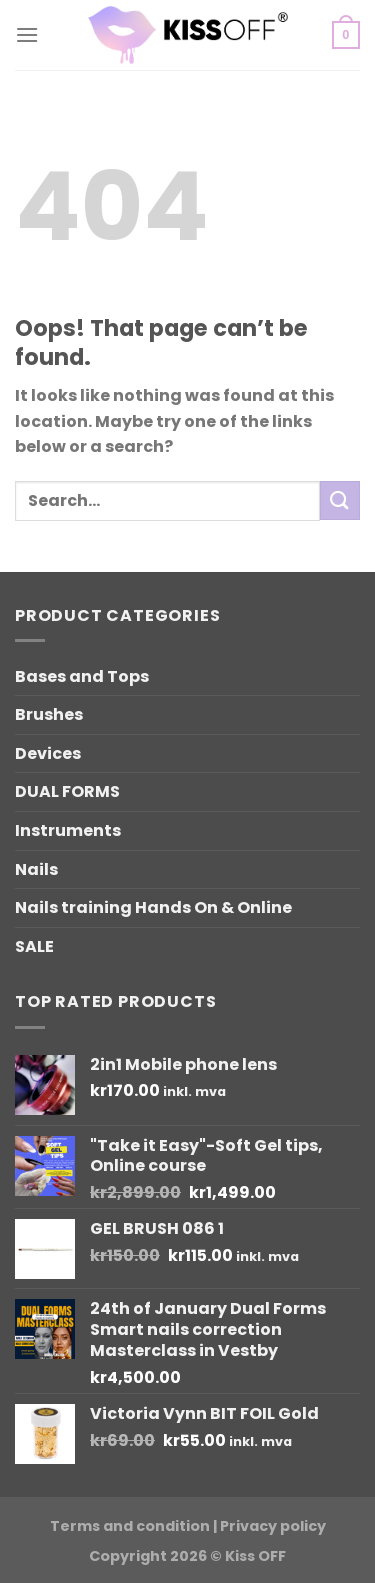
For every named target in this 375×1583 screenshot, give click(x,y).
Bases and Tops (82, 676)
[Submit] (340, 500)
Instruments (68, 830)
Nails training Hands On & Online (153, 907)
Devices (48, 753)
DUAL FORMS (67, 791)
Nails (36, 869)
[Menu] (27, 34)
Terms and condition (130, 1526)
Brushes (49, 714)
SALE (34, 946)
